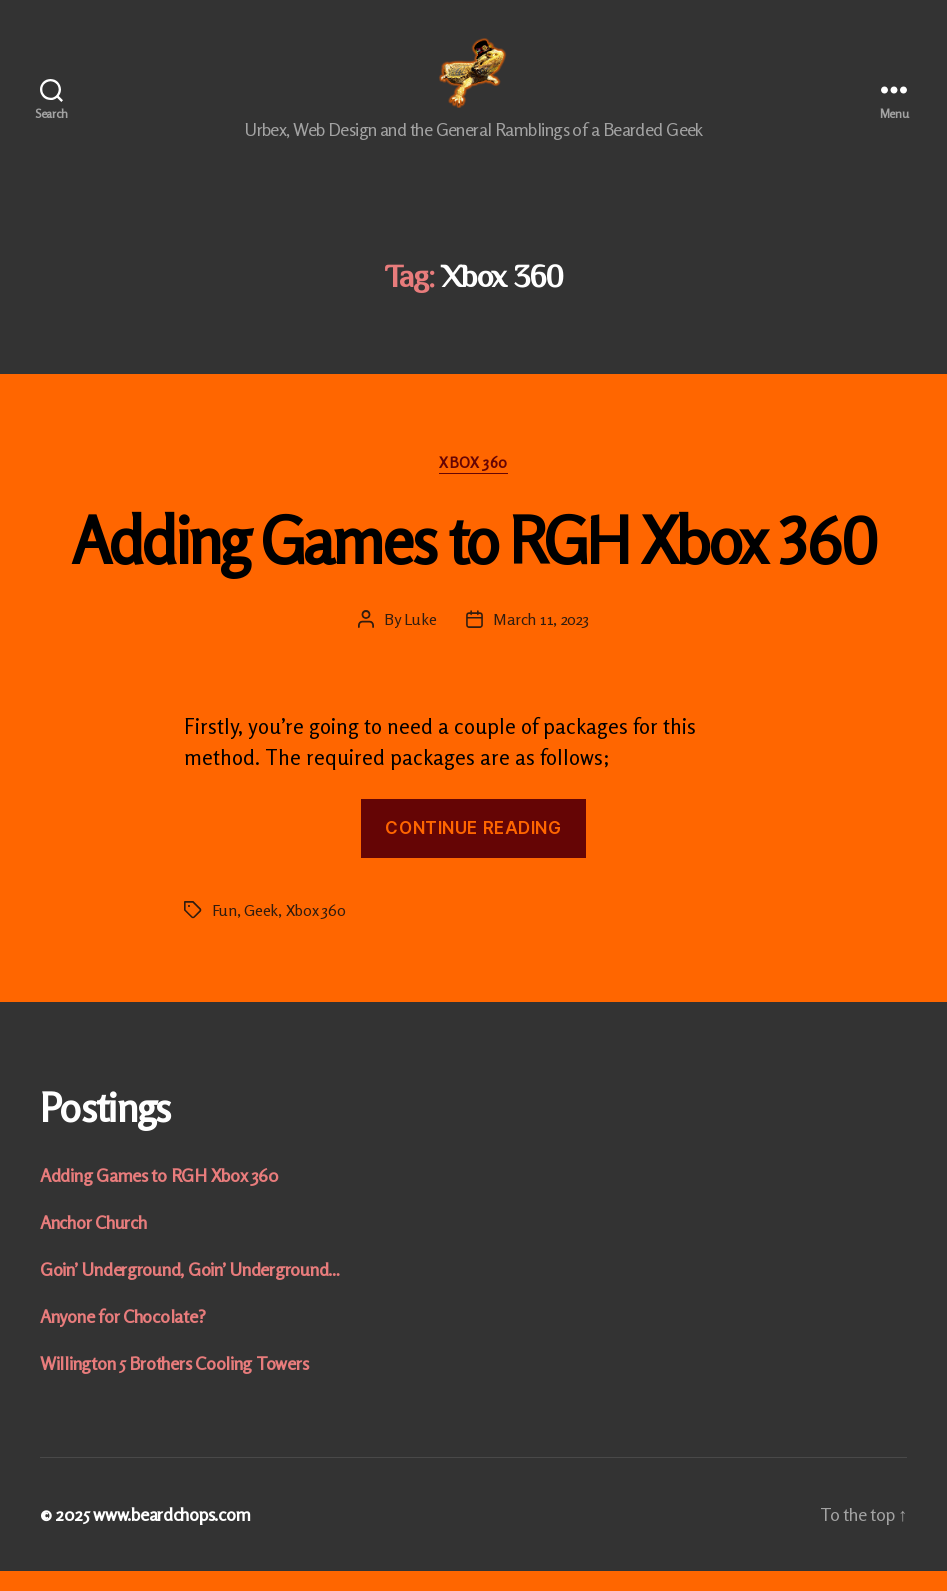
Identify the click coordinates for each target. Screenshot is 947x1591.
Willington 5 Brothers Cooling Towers (174, 1383)
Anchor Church (93, 1242)
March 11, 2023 (540, 639)
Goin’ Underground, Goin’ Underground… (190, 1289)
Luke (420, 639)
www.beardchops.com (171, 1534)
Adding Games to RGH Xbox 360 (474, 560)
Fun (224, 930)
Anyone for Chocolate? (122, 1336)
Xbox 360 (473, 483)
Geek (261, 930)
